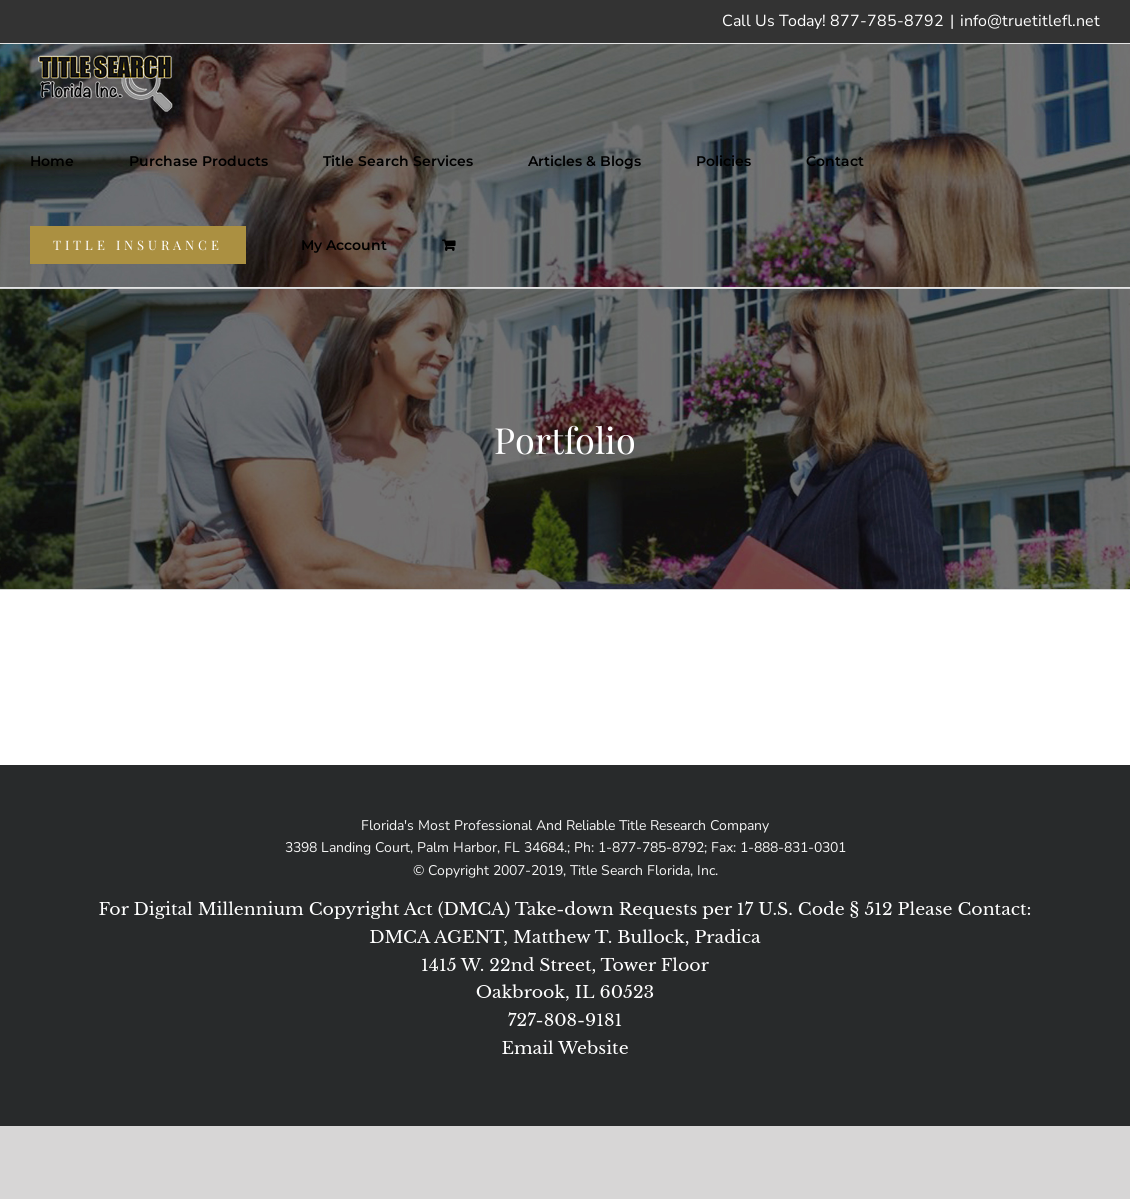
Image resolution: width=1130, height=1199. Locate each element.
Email (527, 1048)
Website (593, 1048)
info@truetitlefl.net (1030, 21)
